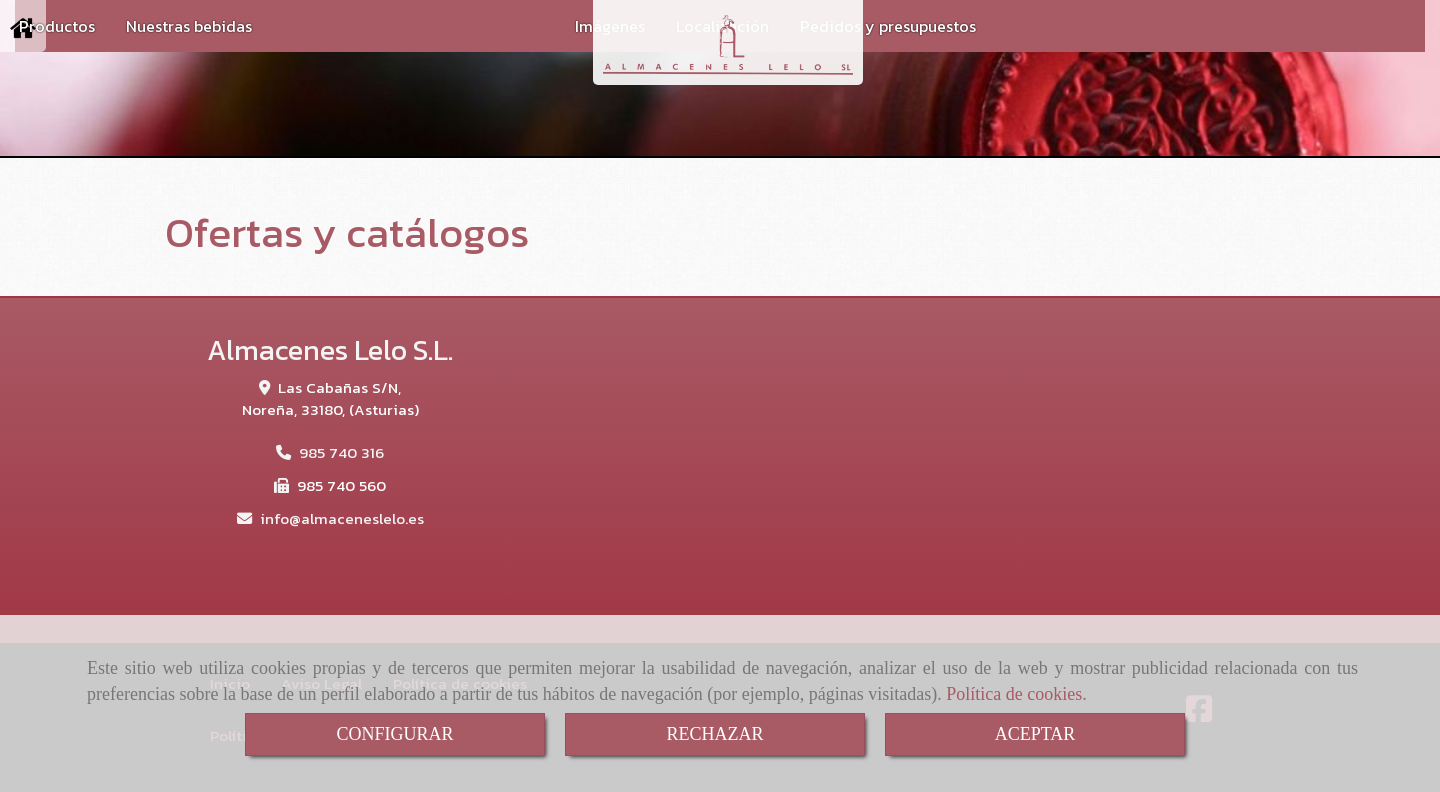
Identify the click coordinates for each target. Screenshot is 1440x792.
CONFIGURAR (394, 734)
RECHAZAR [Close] (714, 734)
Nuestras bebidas (189, 26)
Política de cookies (1014, 694)
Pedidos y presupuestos (888, 26)
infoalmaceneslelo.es (342, 518)
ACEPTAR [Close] (1035, 734)
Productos (57, 26)
